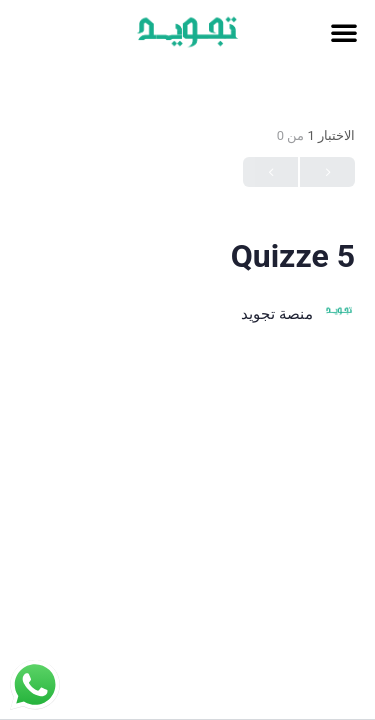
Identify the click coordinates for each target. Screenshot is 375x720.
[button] (344, 32)
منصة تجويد (277, 314)
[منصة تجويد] (339, 313)
